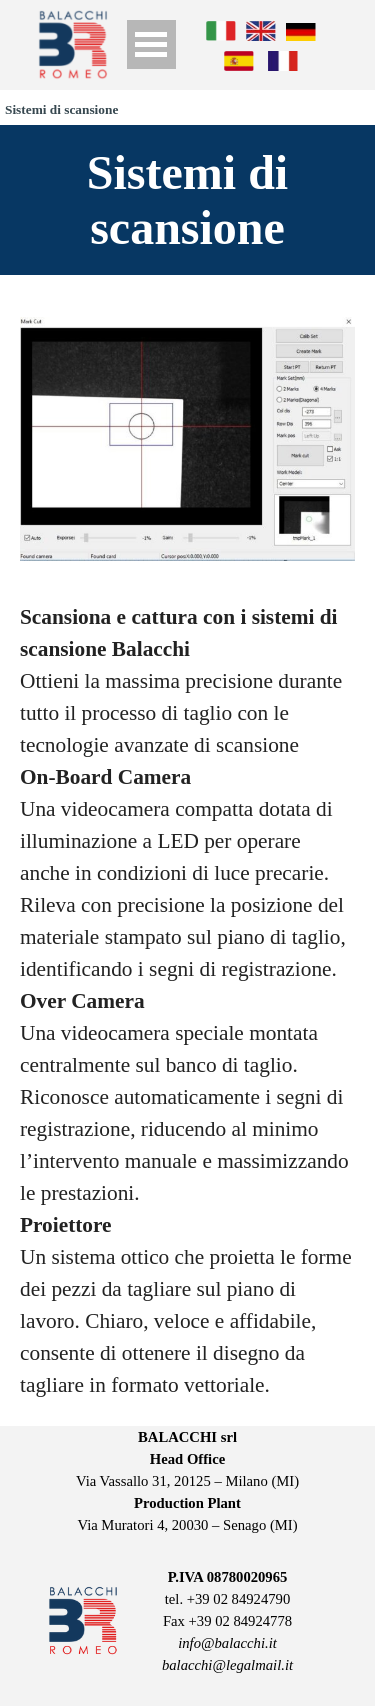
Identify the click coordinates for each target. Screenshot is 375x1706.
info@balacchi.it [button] (227, 1643)
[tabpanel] (187, 1001)
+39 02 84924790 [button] (239, 1599)
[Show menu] (151, 44)
